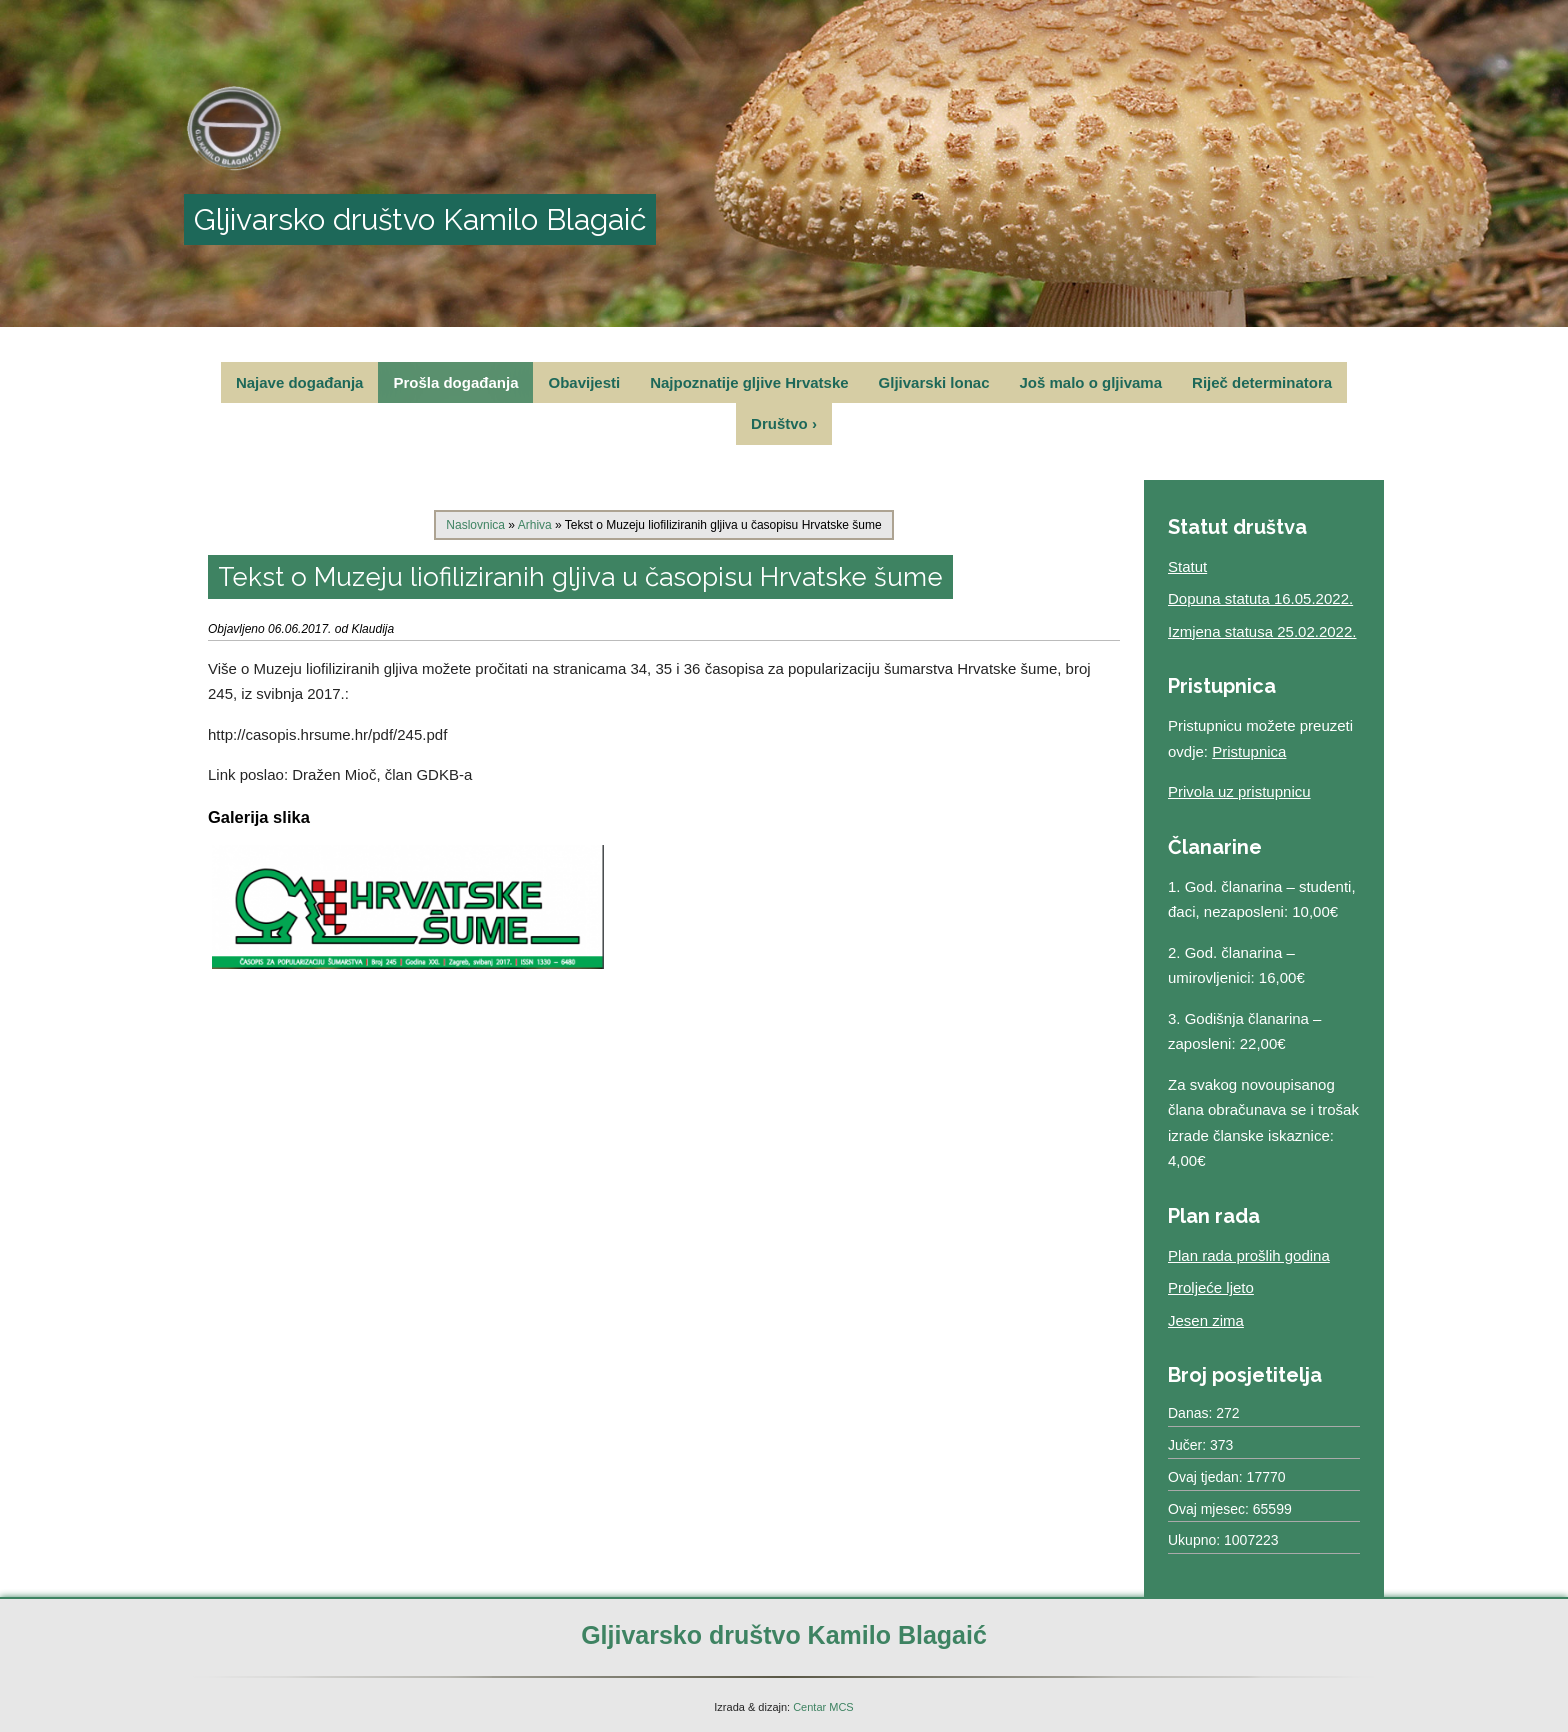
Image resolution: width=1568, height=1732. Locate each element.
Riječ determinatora (1262, 382)
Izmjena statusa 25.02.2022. (1262, 631)
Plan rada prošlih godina (1249, 1255)
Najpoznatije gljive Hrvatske (749, 382)
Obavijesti (584, 382)
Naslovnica (475, 525)
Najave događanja (300, 382)
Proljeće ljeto (1211, 1287)
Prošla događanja (455, 382)
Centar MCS (823, 1707)
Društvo (784, 423)
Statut (1187, 566)
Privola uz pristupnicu (1239, 791)
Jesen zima (1206, 1320)
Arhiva (535, 525)
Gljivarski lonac (934, 382)
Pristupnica (1249, 751)
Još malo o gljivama (1090, 382)
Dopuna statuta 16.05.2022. (1260, 598)
